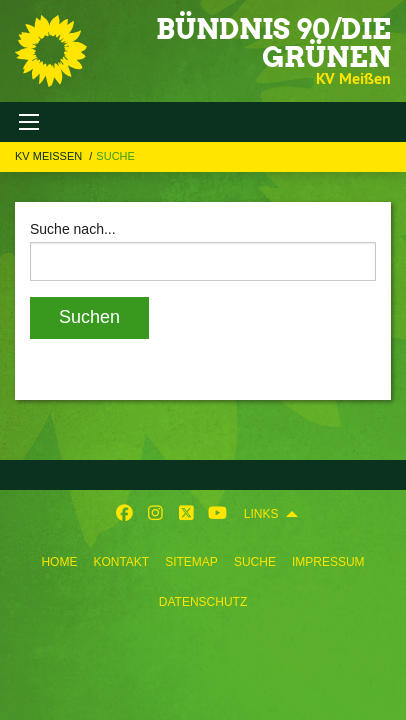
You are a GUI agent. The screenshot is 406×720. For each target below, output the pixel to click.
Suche (255, 562)
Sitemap (191, 562)
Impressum (328, 562)
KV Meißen (50, 156)
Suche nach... (73, 229)
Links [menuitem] (261, 514)
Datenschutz (203, 602)
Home (59, 562)
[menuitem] (59, 558)
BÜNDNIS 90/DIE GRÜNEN (273, 43)
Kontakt (121, 562)
